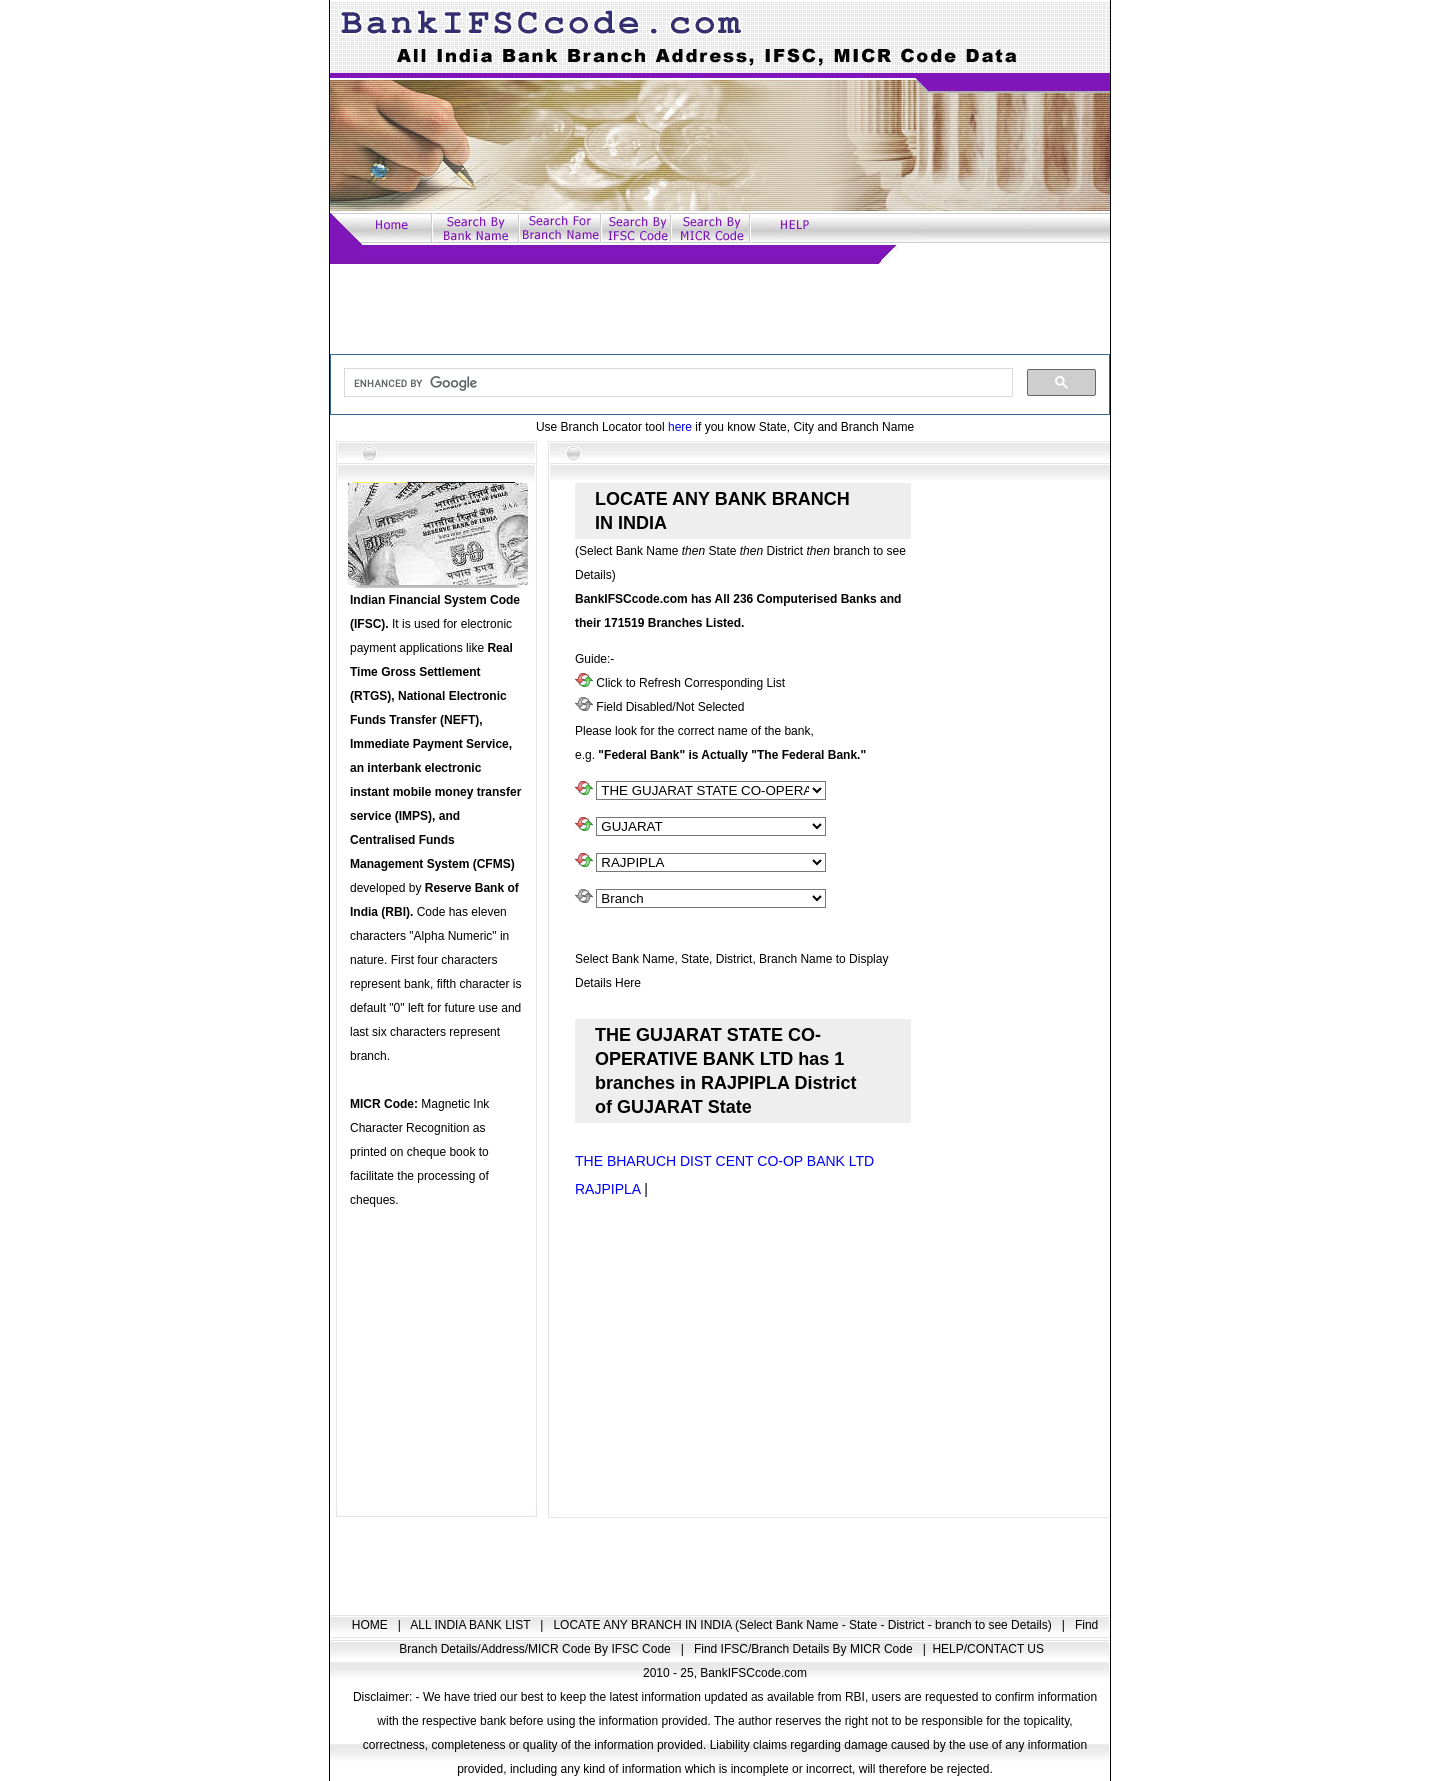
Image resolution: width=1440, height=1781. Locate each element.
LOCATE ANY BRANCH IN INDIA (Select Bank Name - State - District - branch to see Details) (804, 1625)
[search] (676, 383)
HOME (371, 1625)
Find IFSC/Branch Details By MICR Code (805, 1649)
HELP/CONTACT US (988, 1649)
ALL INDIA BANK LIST (471, 1625)
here (680, 427)
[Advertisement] (720, 309)
